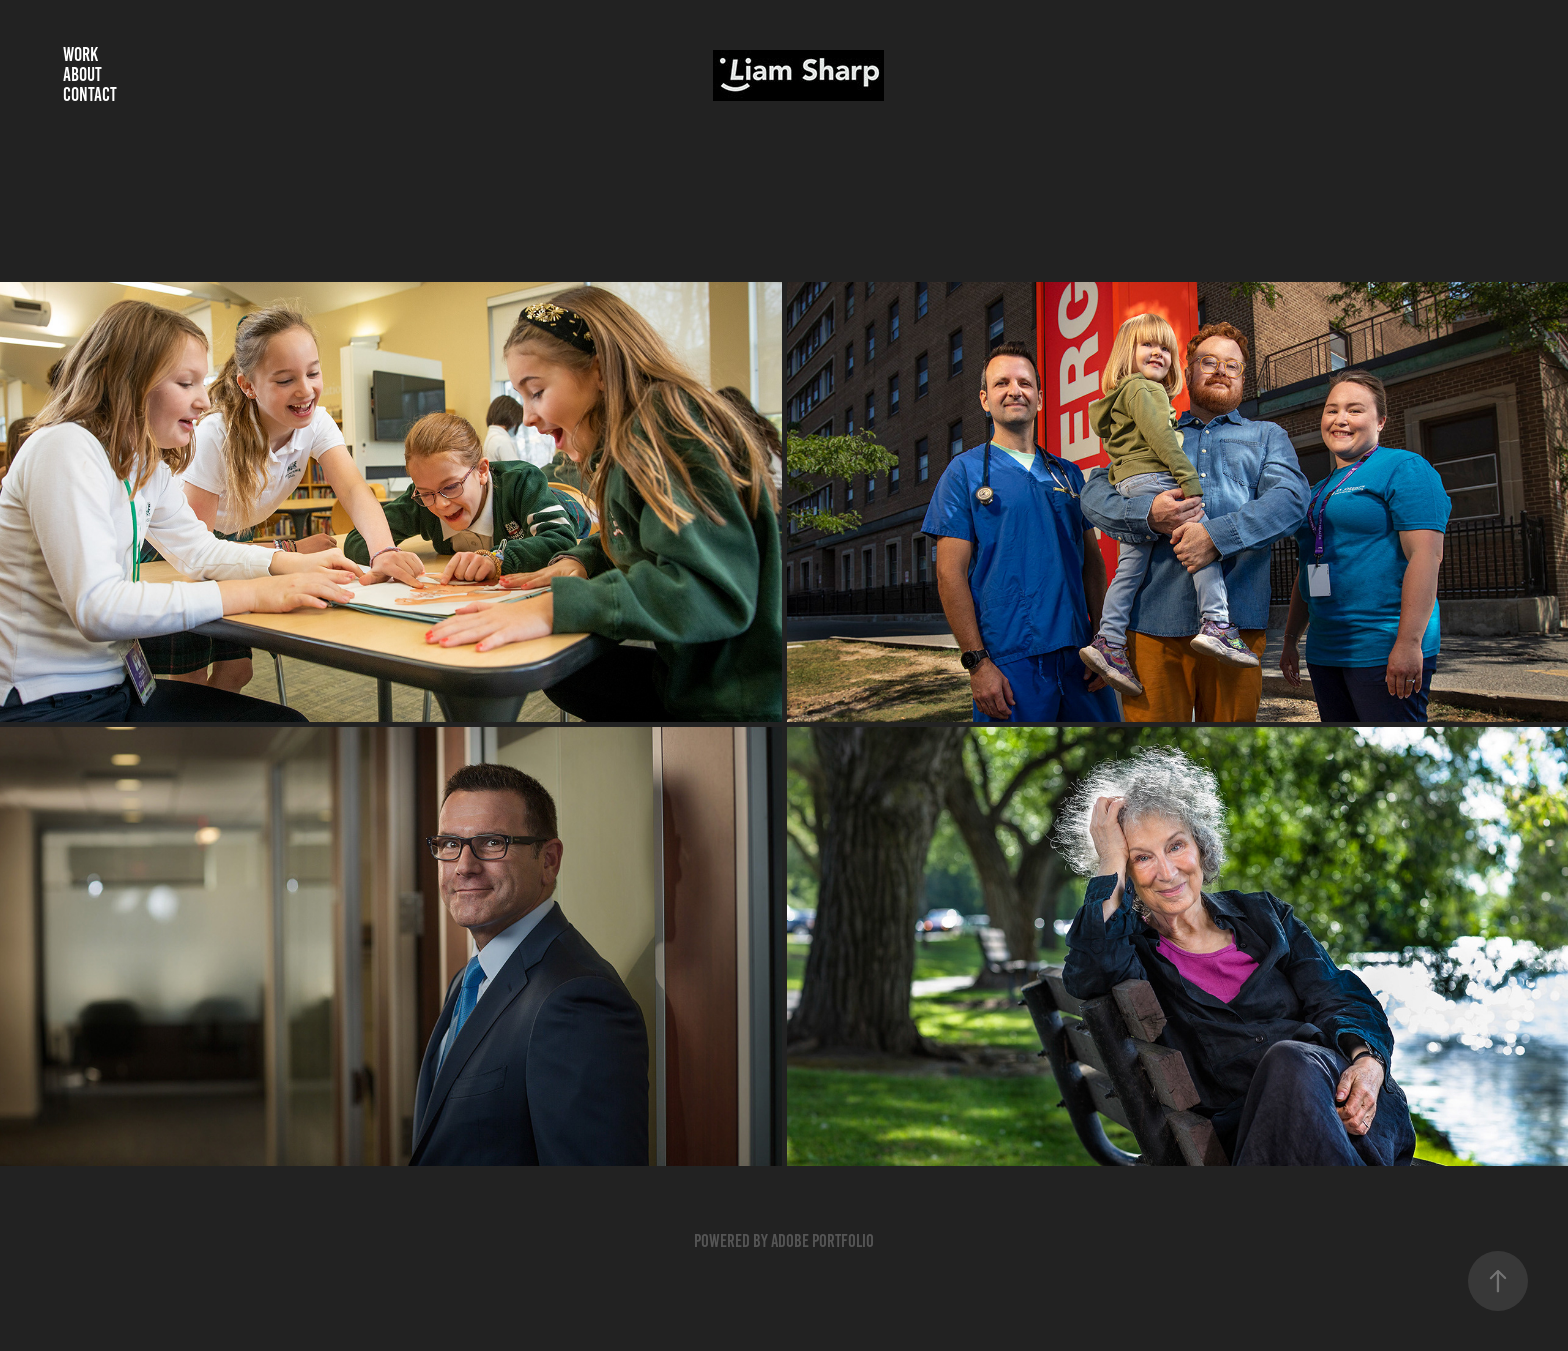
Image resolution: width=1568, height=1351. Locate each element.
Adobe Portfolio (822, 1241)
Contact (90, 94)
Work (80, 54)
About (82, 74)
